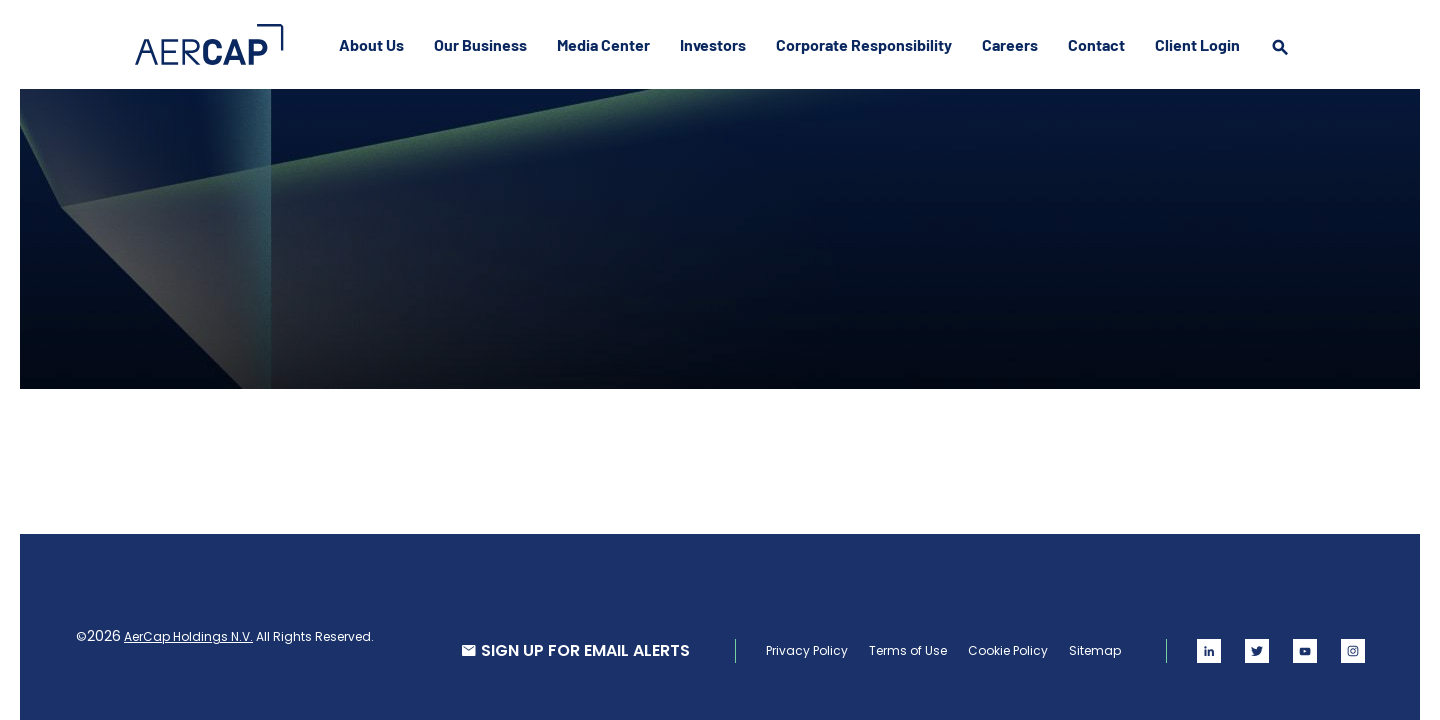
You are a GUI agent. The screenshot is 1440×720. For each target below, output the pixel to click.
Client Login (1197, 44)
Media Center (603, 44)
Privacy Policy (807, 650)
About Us (371, 44)
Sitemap (1095, 650)
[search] (1280, 65)
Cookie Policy (1008, 650)
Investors (713, 44)
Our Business (480, 44)
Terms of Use (908, 650)
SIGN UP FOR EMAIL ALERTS (585, 650)
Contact (1096, 44)
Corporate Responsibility (864, 44)
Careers (1010, 44)
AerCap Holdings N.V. (188, 636)
